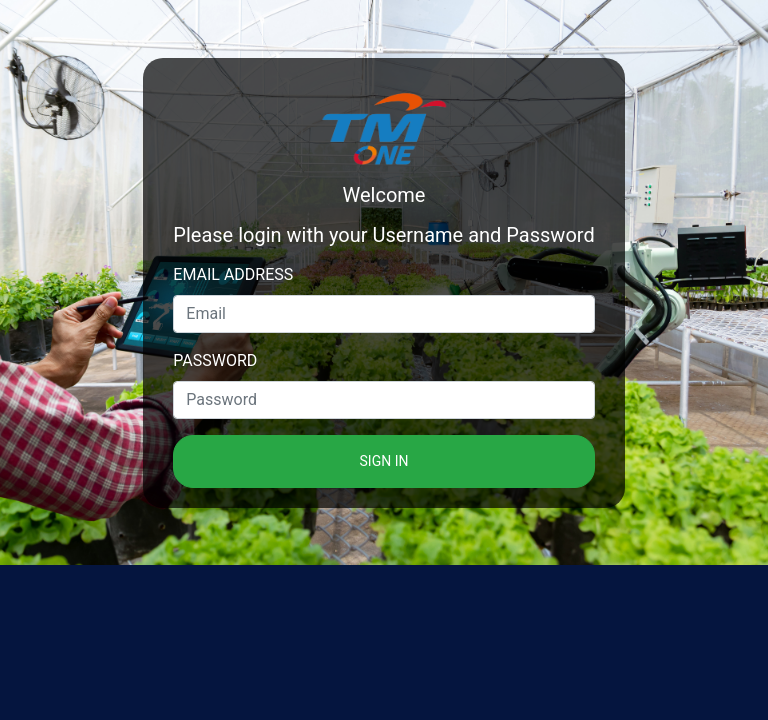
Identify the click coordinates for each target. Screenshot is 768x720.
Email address (233, 274)
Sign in (384, 461)
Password (215, 360)
